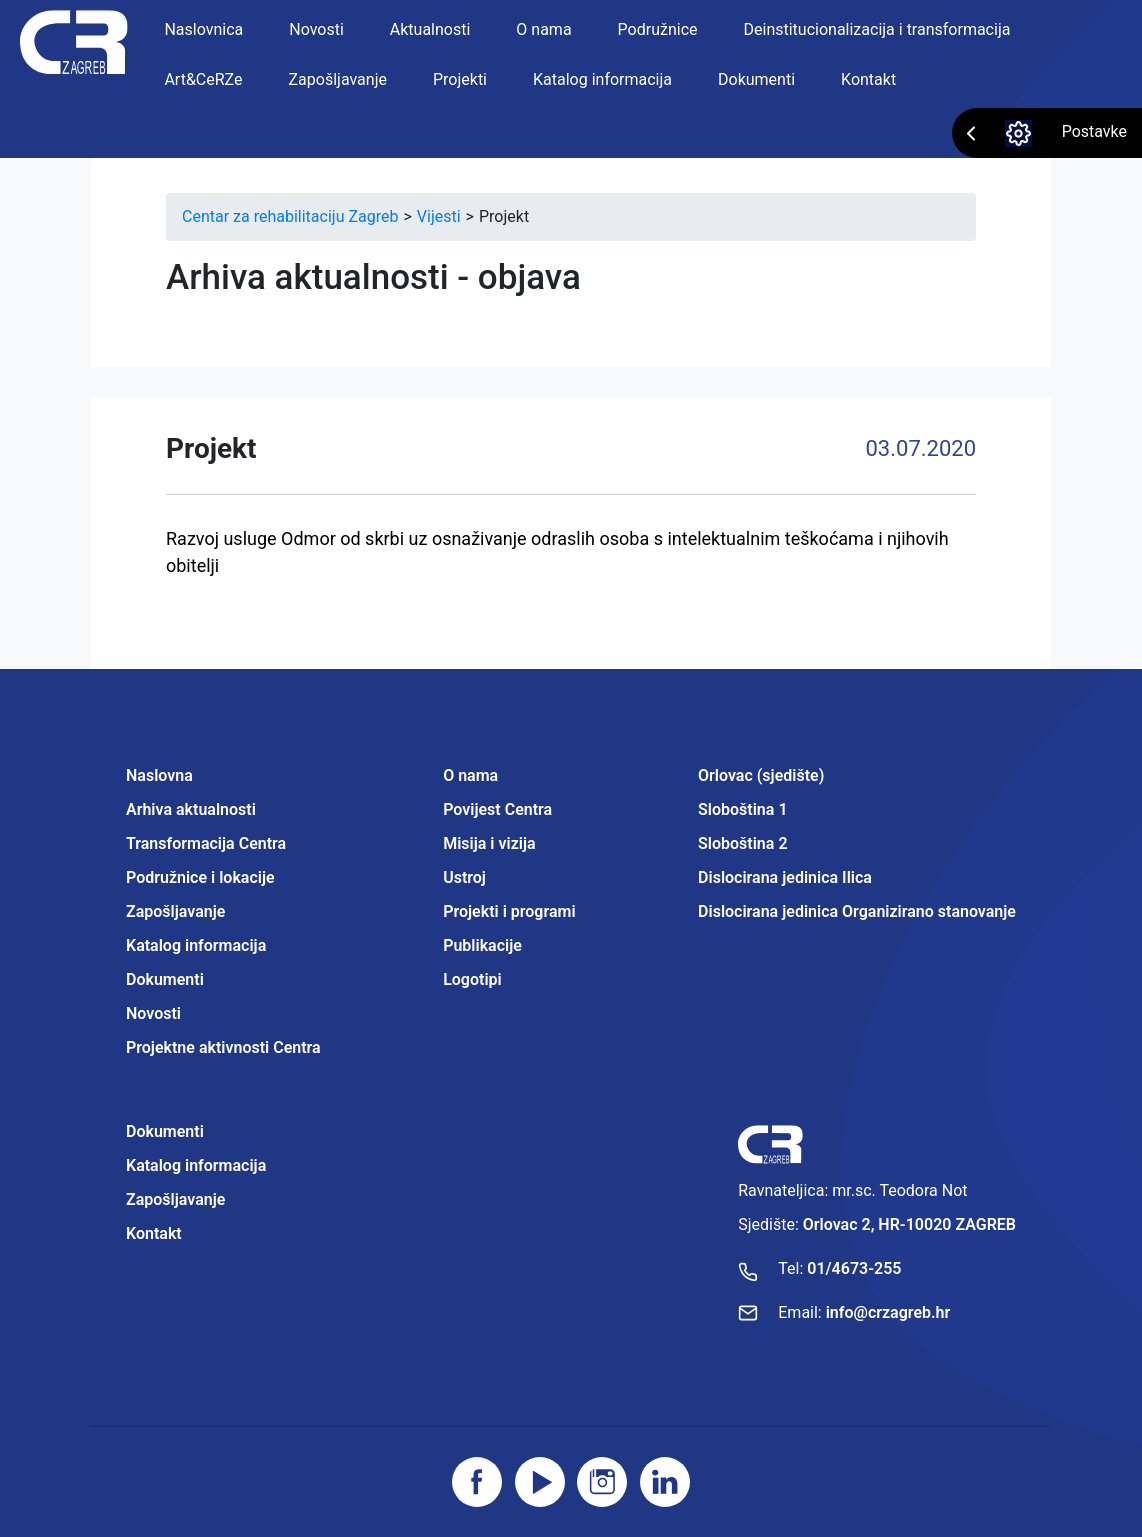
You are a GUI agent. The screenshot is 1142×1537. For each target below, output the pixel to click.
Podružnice (658, 29)
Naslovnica (203, 29)
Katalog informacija (602, 79)
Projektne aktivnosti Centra (223, 1047)
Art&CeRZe (203, 79)
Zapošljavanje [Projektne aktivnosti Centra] (175, 1199)
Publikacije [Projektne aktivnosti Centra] (482, 945)
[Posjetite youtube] (540, 1482)
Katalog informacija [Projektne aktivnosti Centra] (196, 1165)
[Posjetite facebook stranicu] (477, 1482)
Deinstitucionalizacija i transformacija (877, 29)
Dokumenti (756, 79)
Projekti (460, 79)
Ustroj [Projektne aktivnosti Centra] (464, 877)
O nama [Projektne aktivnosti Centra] (470, 775)
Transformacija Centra (206, 843)
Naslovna (159, 775)
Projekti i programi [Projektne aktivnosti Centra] (509, 911)
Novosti (316, 29)
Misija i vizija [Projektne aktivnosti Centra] (489, 843)
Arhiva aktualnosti (191, 809)
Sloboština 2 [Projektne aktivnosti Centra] (742, 843)
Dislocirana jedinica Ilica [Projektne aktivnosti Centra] (785, 877)
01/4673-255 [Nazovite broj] (854, 1268)
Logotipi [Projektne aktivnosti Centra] (472, 979)
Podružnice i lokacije (200, 877)
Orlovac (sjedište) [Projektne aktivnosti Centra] (761, 775)
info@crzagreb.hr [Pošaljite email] (888, 1312)
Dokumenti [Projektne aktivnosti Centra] (165, 1131)
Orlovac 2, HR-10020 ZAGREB (909, 1224)
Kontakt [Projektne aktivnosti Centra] (154, 1233)
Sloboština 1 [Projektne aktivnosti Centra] (742, 809)
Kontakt (868, 79)
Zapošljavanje (338, 79)
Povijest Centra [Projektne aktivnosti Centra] (497, 809)
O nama (543, 29)
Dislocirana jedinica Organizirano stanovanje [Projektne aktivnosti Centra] (857, 911)
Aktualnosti (430, 29)
